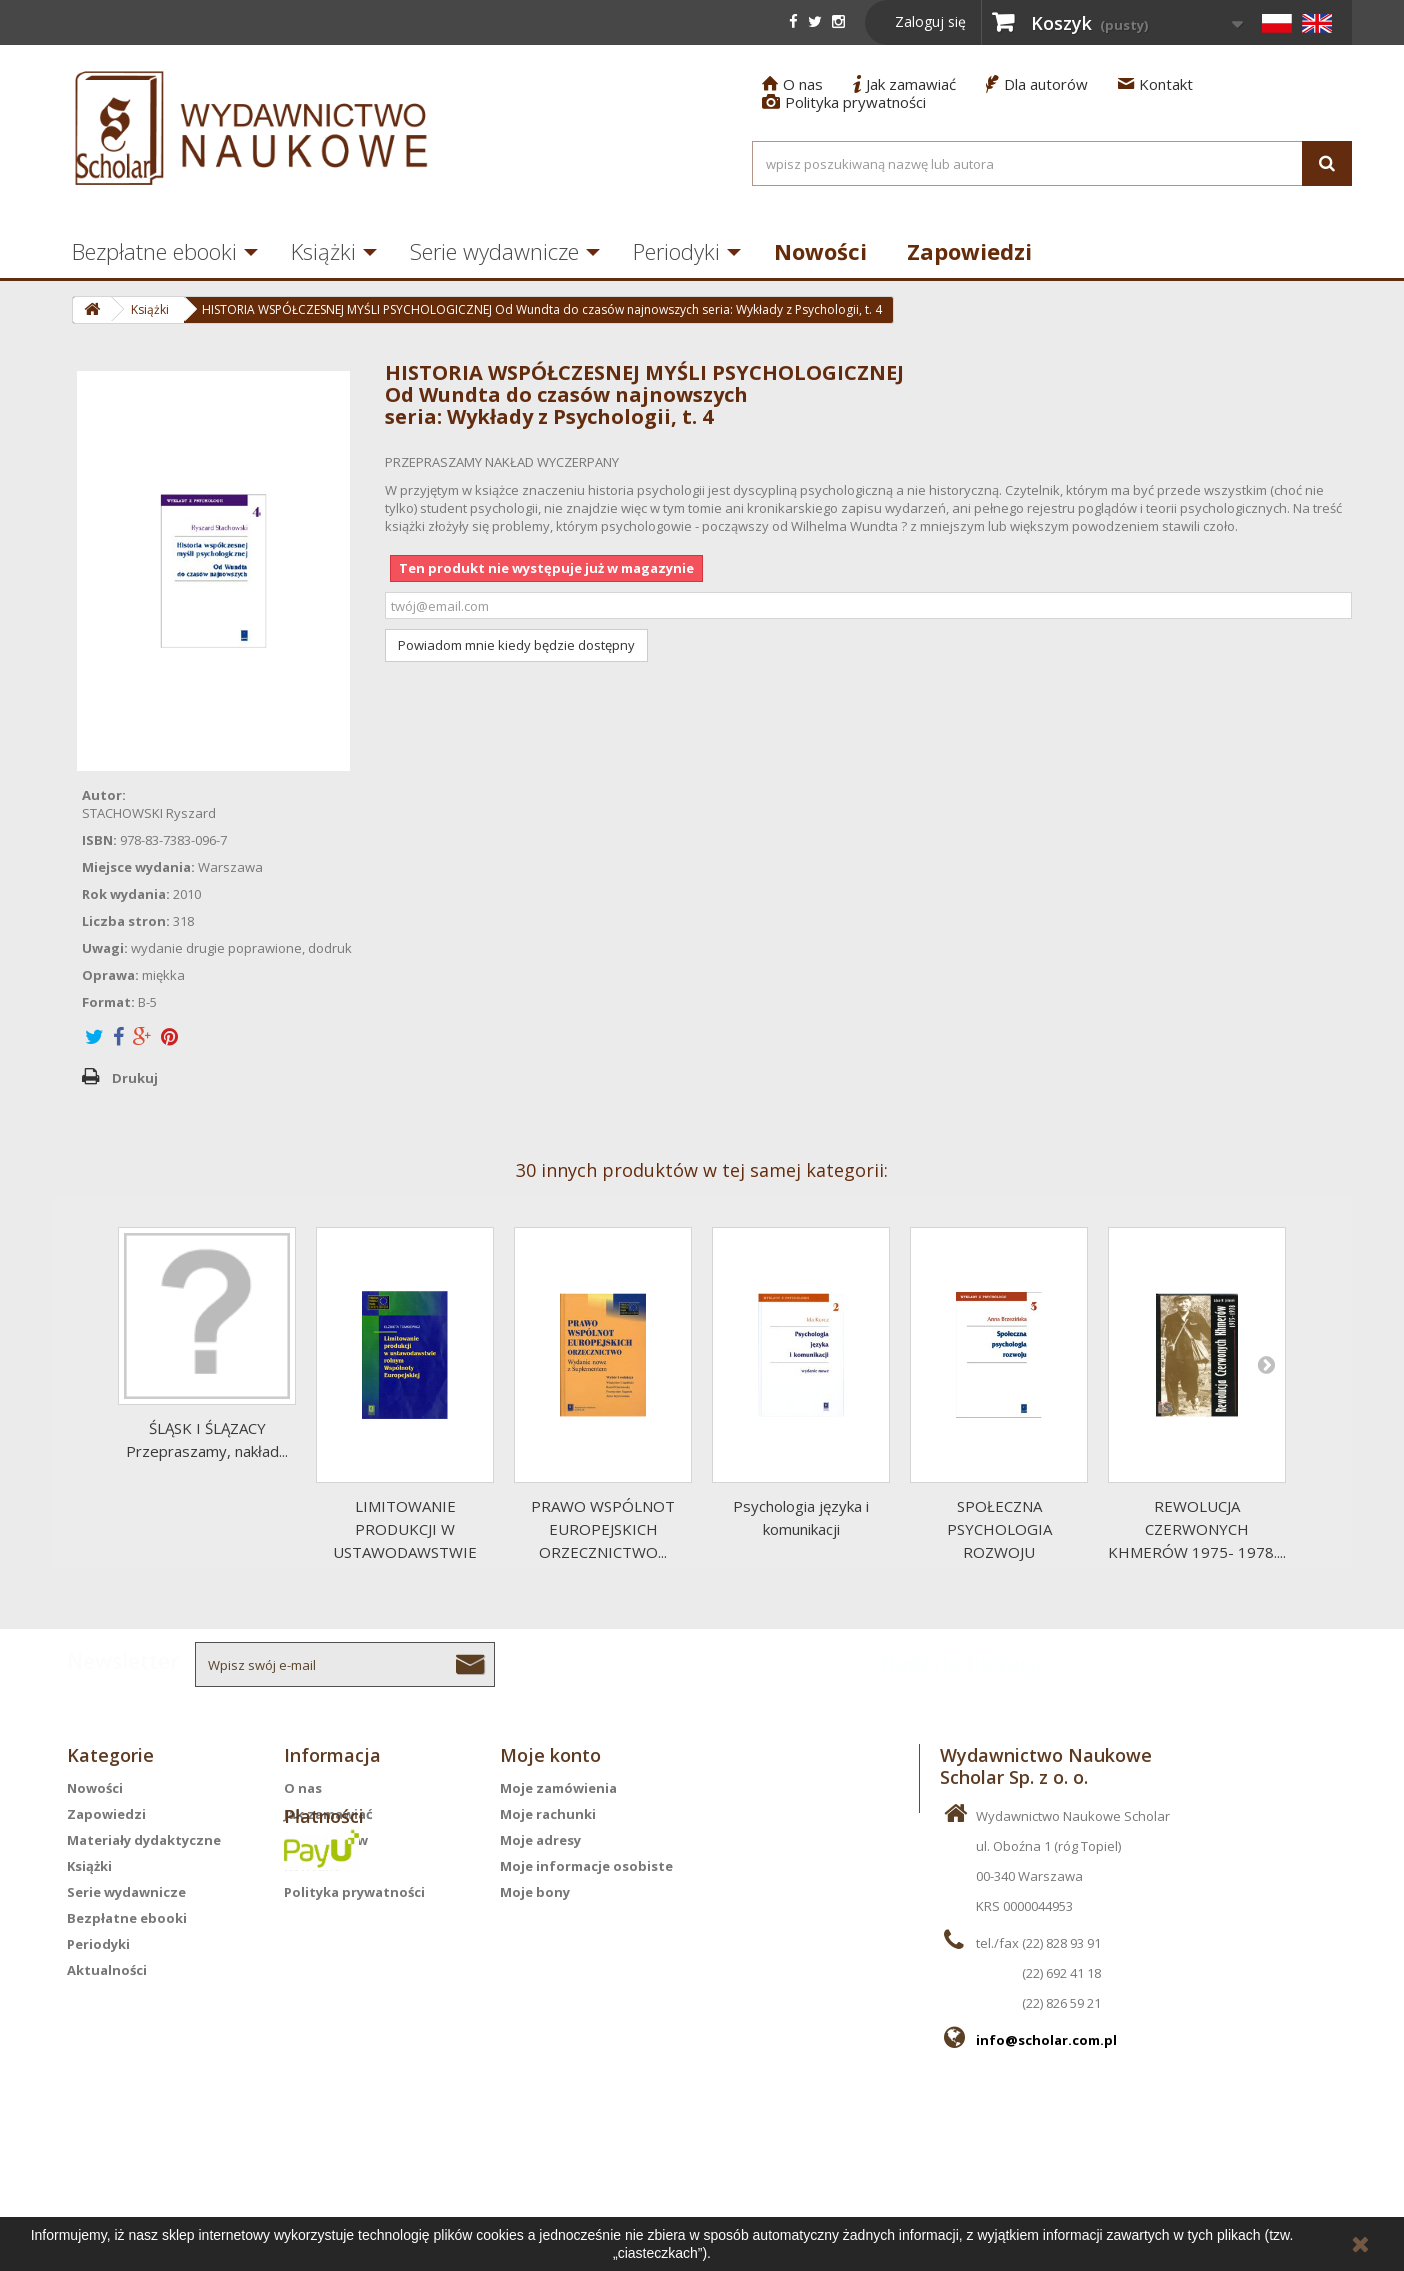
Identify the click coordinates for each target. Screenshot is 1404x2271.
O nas (792, 84)
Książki (323, 251)
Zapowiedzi (969, 251)
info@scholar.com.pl (1046, 2040)
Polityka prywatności (844, 102)
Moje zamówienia (558, 1788)
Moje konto (550, 1755)
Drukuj (135, 1078)
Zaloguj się (930, 21)
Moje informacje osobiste (586, 1866)
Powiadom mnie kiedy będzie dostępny (516, 645)
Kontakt (1155, 84)
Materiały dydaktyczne (144, 1840)
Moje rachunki (548, 1814)
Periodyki (676, 251)
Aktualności (107, 1970)
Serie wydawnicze (494, 251)
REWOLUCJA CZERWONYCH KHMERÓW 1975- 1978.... (1197, 1529)
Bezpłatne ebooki (154, 251)
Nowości (820, 251)
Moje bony (535, 1892)
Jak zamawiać (904, 84)
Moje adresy (540, 1840)
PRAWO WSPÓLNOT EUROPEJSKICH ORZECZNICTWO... (603, 1529)
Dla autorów (1037, 84)
